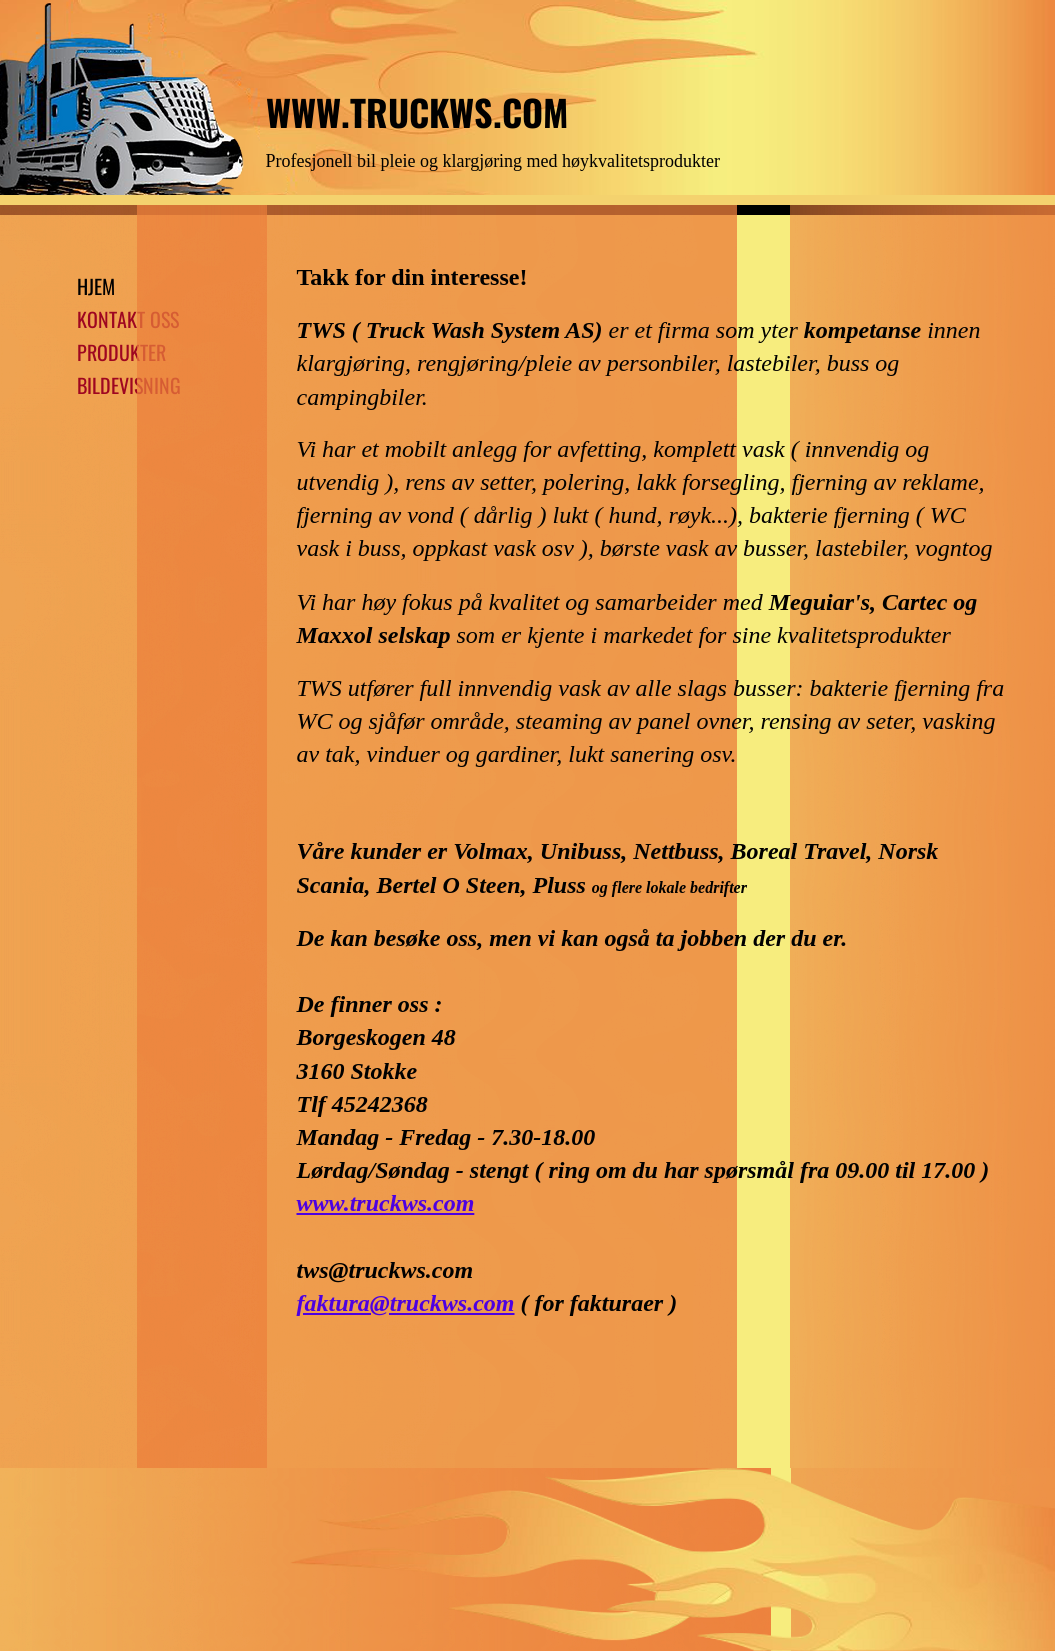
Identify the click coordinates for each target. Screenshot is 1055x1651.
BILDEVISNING (129, 385)
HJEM (96, 286)
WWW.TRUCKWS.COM (417, 111)
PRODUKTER (121, 352)
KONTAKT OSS (128, 319)
